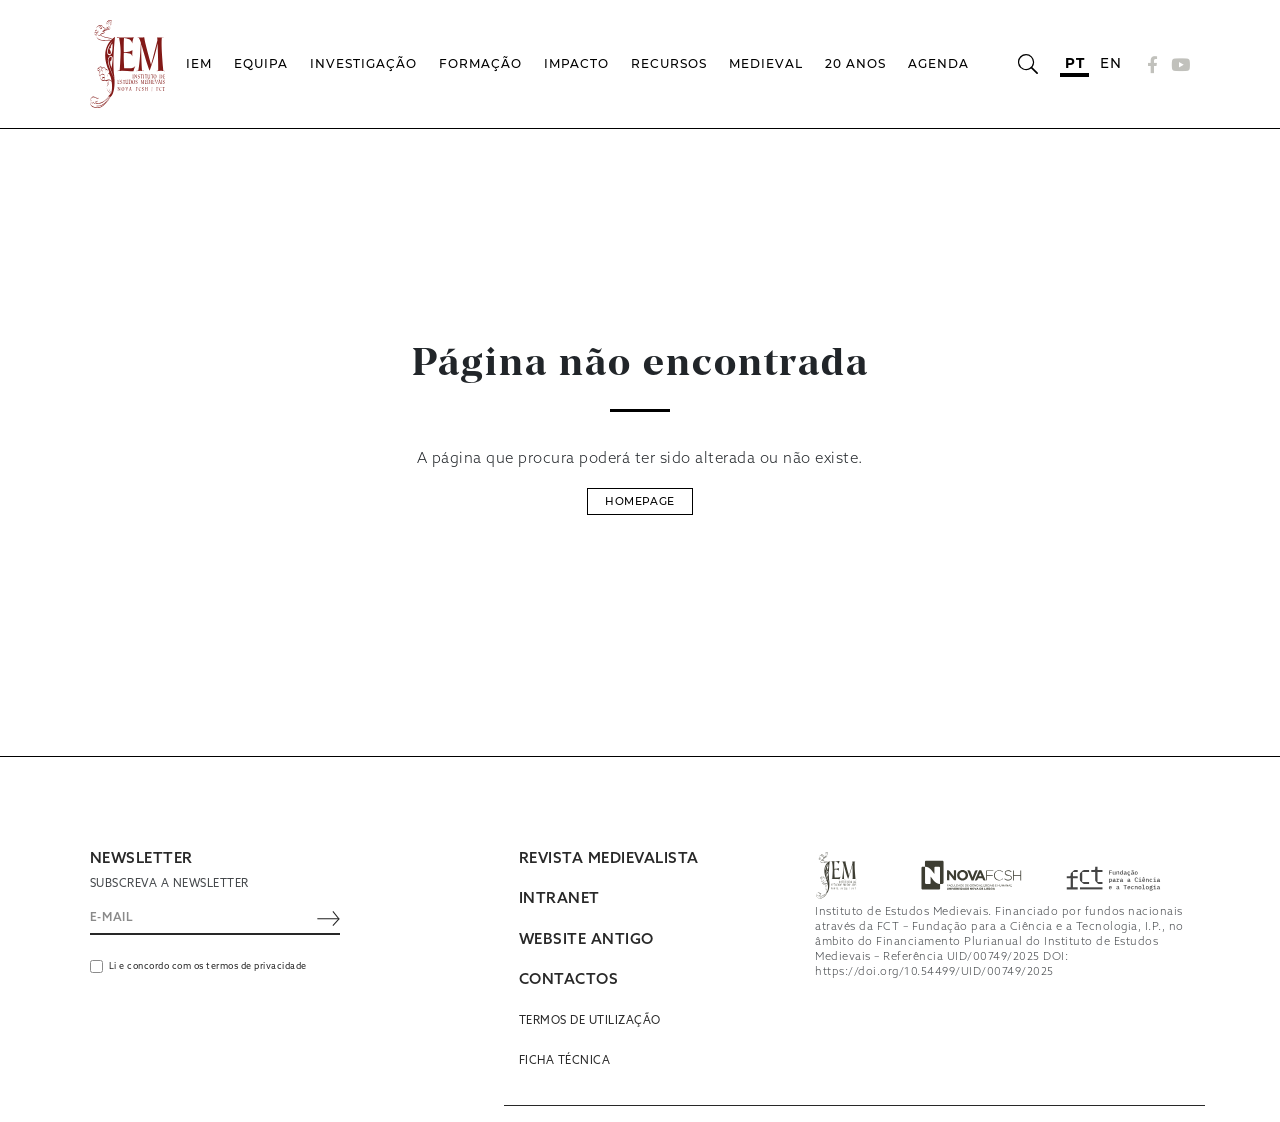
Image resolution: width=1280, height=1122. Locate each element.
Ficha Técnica (565, 1061)
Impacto (576, 63)
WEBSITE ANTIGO (586, 940)
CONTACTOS (569, 980)
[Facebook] (1153, 64)
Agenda (938, 63)
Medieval (766, 63)
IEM (199, 63)
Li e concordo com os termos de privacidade (208, 966)
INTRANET (559, 899)
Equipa (261, 63)
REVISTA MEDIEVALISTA (609, 859)
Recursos (669, 63)
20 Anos (855, 63)
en (1110, 63)
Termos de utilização (590, 1021)
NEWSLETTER (141, 859)
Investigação (363, 63)
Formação (480, 63)
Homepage (639, 501)
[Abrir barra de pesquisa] (1027, 64)
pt (1074, 63)
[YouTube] (1178, 64)
